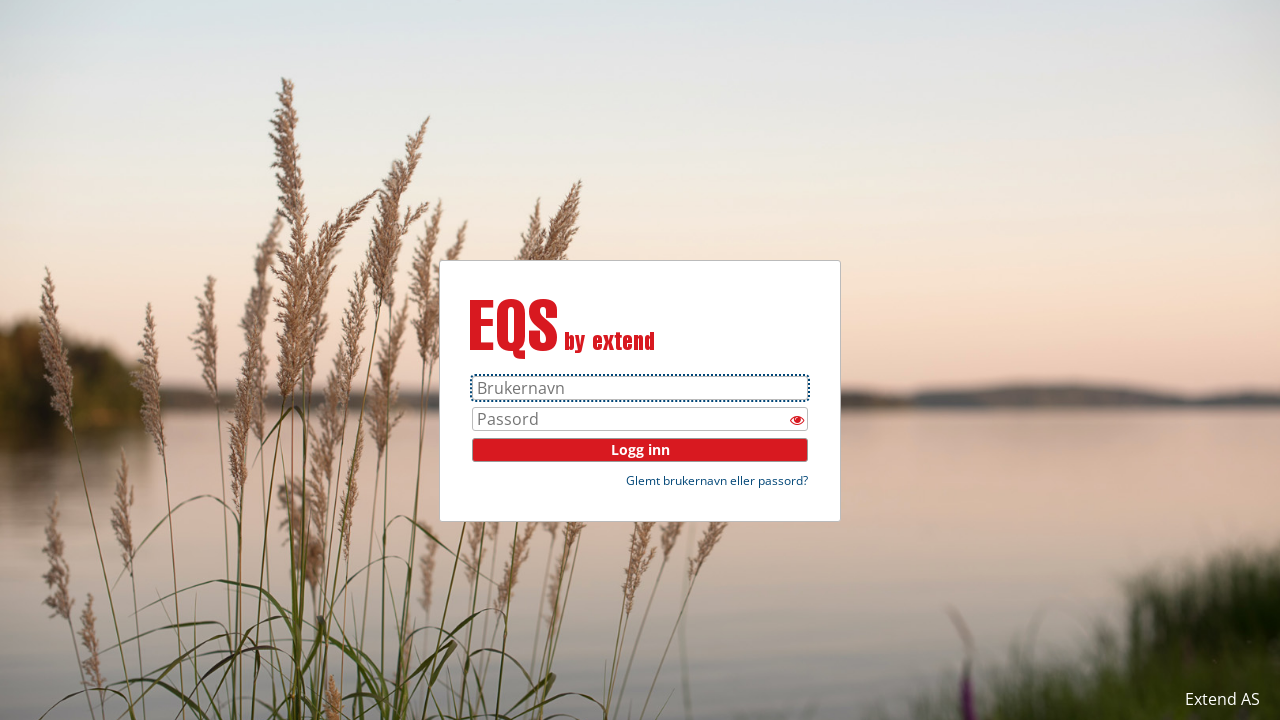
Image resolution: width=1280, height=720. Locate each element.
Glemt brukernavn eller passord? (717, 480)
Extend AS (1222, 699)
